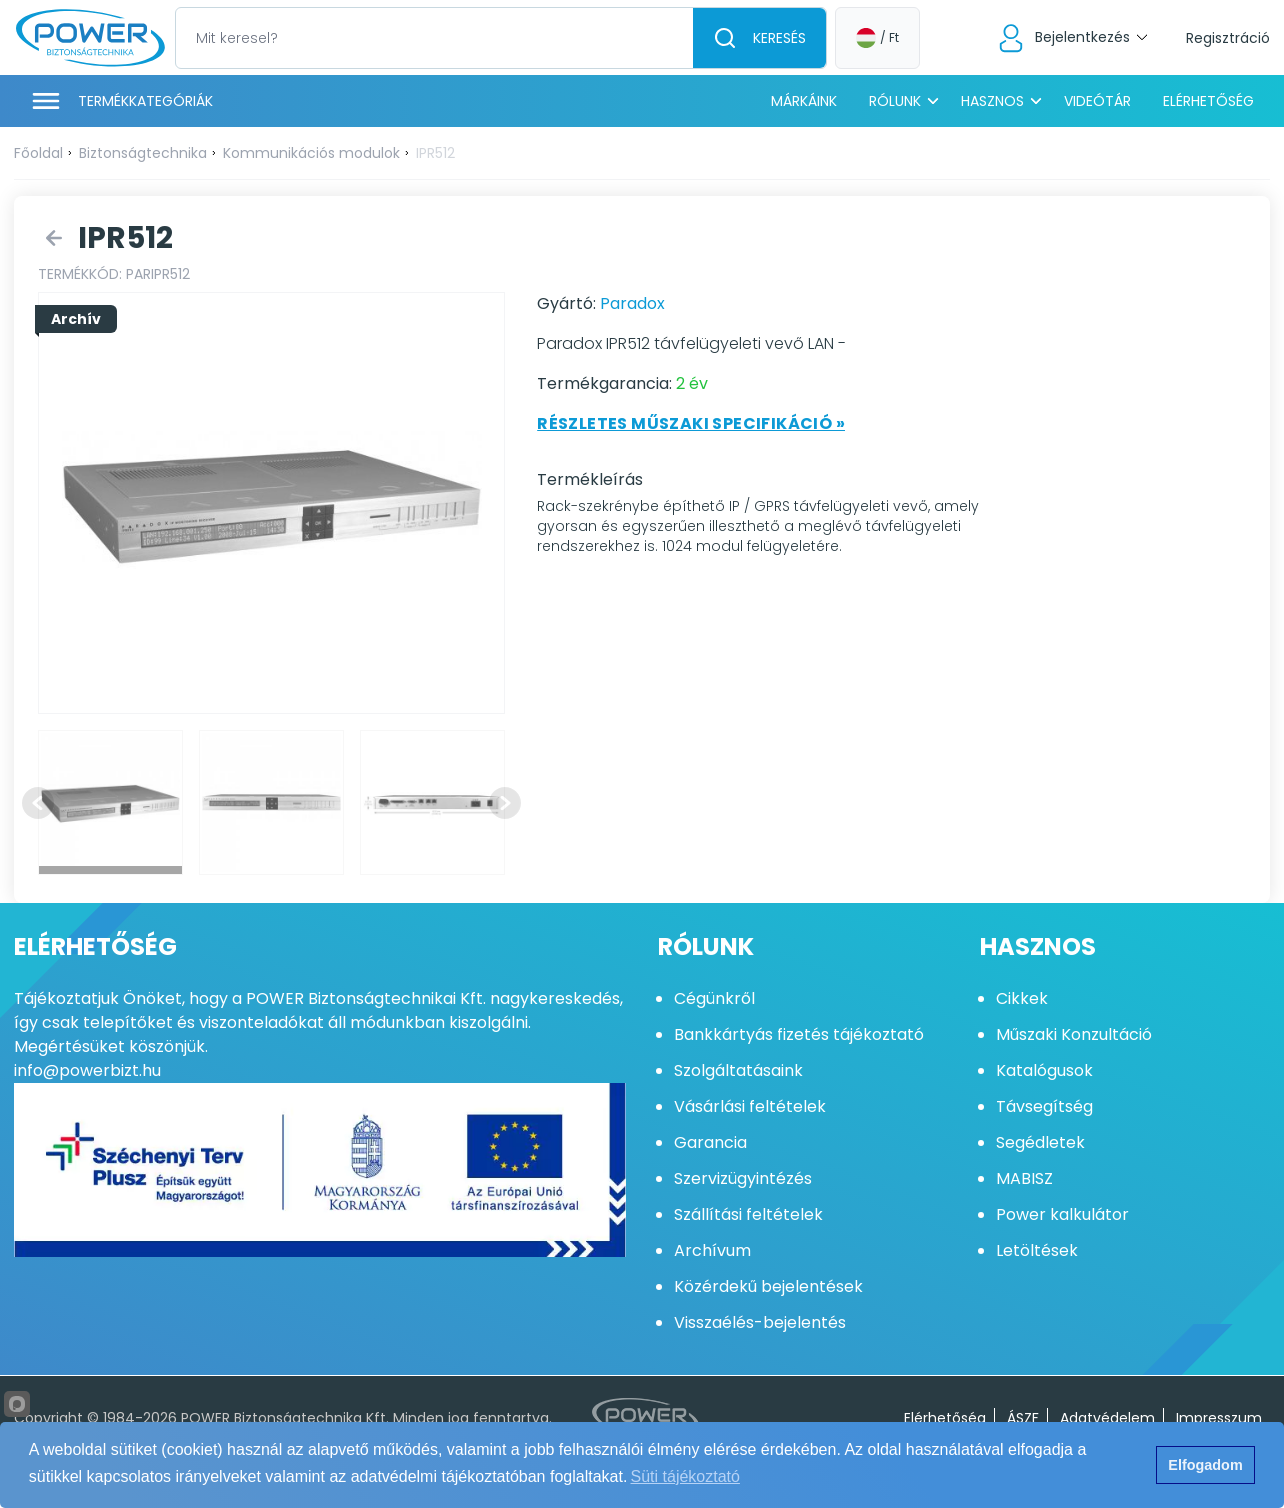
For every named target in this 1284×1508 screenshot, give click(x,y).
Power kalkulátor (1062, 1214)
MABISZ (1024, 1178)
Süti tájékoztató (685, 1476)
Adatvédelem (1107, 1418)
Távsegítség (1044, 1106)
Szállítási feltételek (748, 1214)
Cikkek (1022, 998)
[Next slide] (505, 803)
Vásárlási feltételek (750, 1106)
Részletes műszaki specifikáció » (691, 423)
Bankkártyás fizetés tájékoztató (799, 1034)
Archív (76, 319)
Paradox (632, 303)
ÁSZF (1023, 1418)
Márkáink (804, 101)
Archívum (712, 1250)
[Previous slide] (38, 803)
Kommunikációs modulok (311, 153)
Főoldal (38, 153)
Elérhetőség (1208, 101)
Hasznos (992, 101)
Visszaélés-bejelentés (760, 1322)
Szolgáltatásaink (738, 1070)
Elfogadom (1205, 1465)
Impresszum (1219, 1418)
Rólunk (895, 101)
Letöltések (1037, 1250)
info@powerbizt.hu (87, 1070)
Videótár (1097, 101)
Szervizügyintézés (743, 1178)
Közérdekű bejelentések (768, 1286)
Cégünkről (714, 998)
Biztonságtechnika (143, 153)
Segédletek (1040, 1142)
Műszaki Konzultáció (1074, 1034)
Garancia (710, 1142)
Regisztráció (1228, 38)
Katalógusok (1044, 1070)
